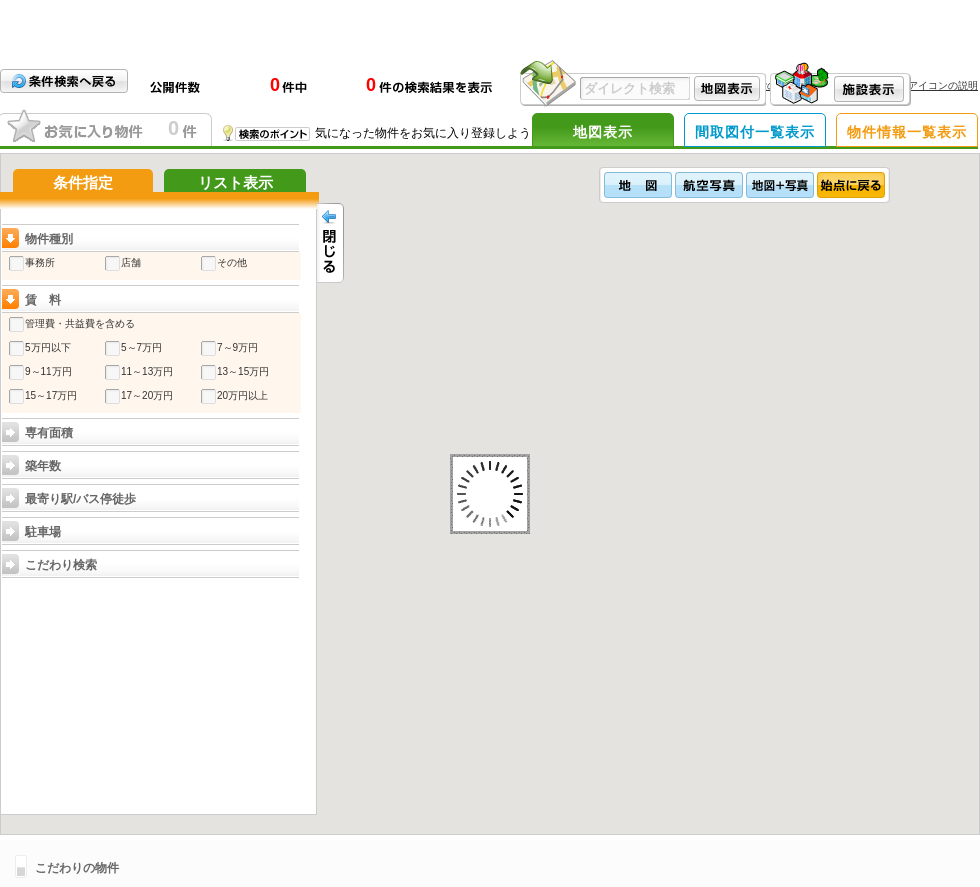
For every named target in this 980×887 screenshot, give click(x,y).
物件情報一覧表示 (907, 132)
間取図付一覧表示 (755, 132)
